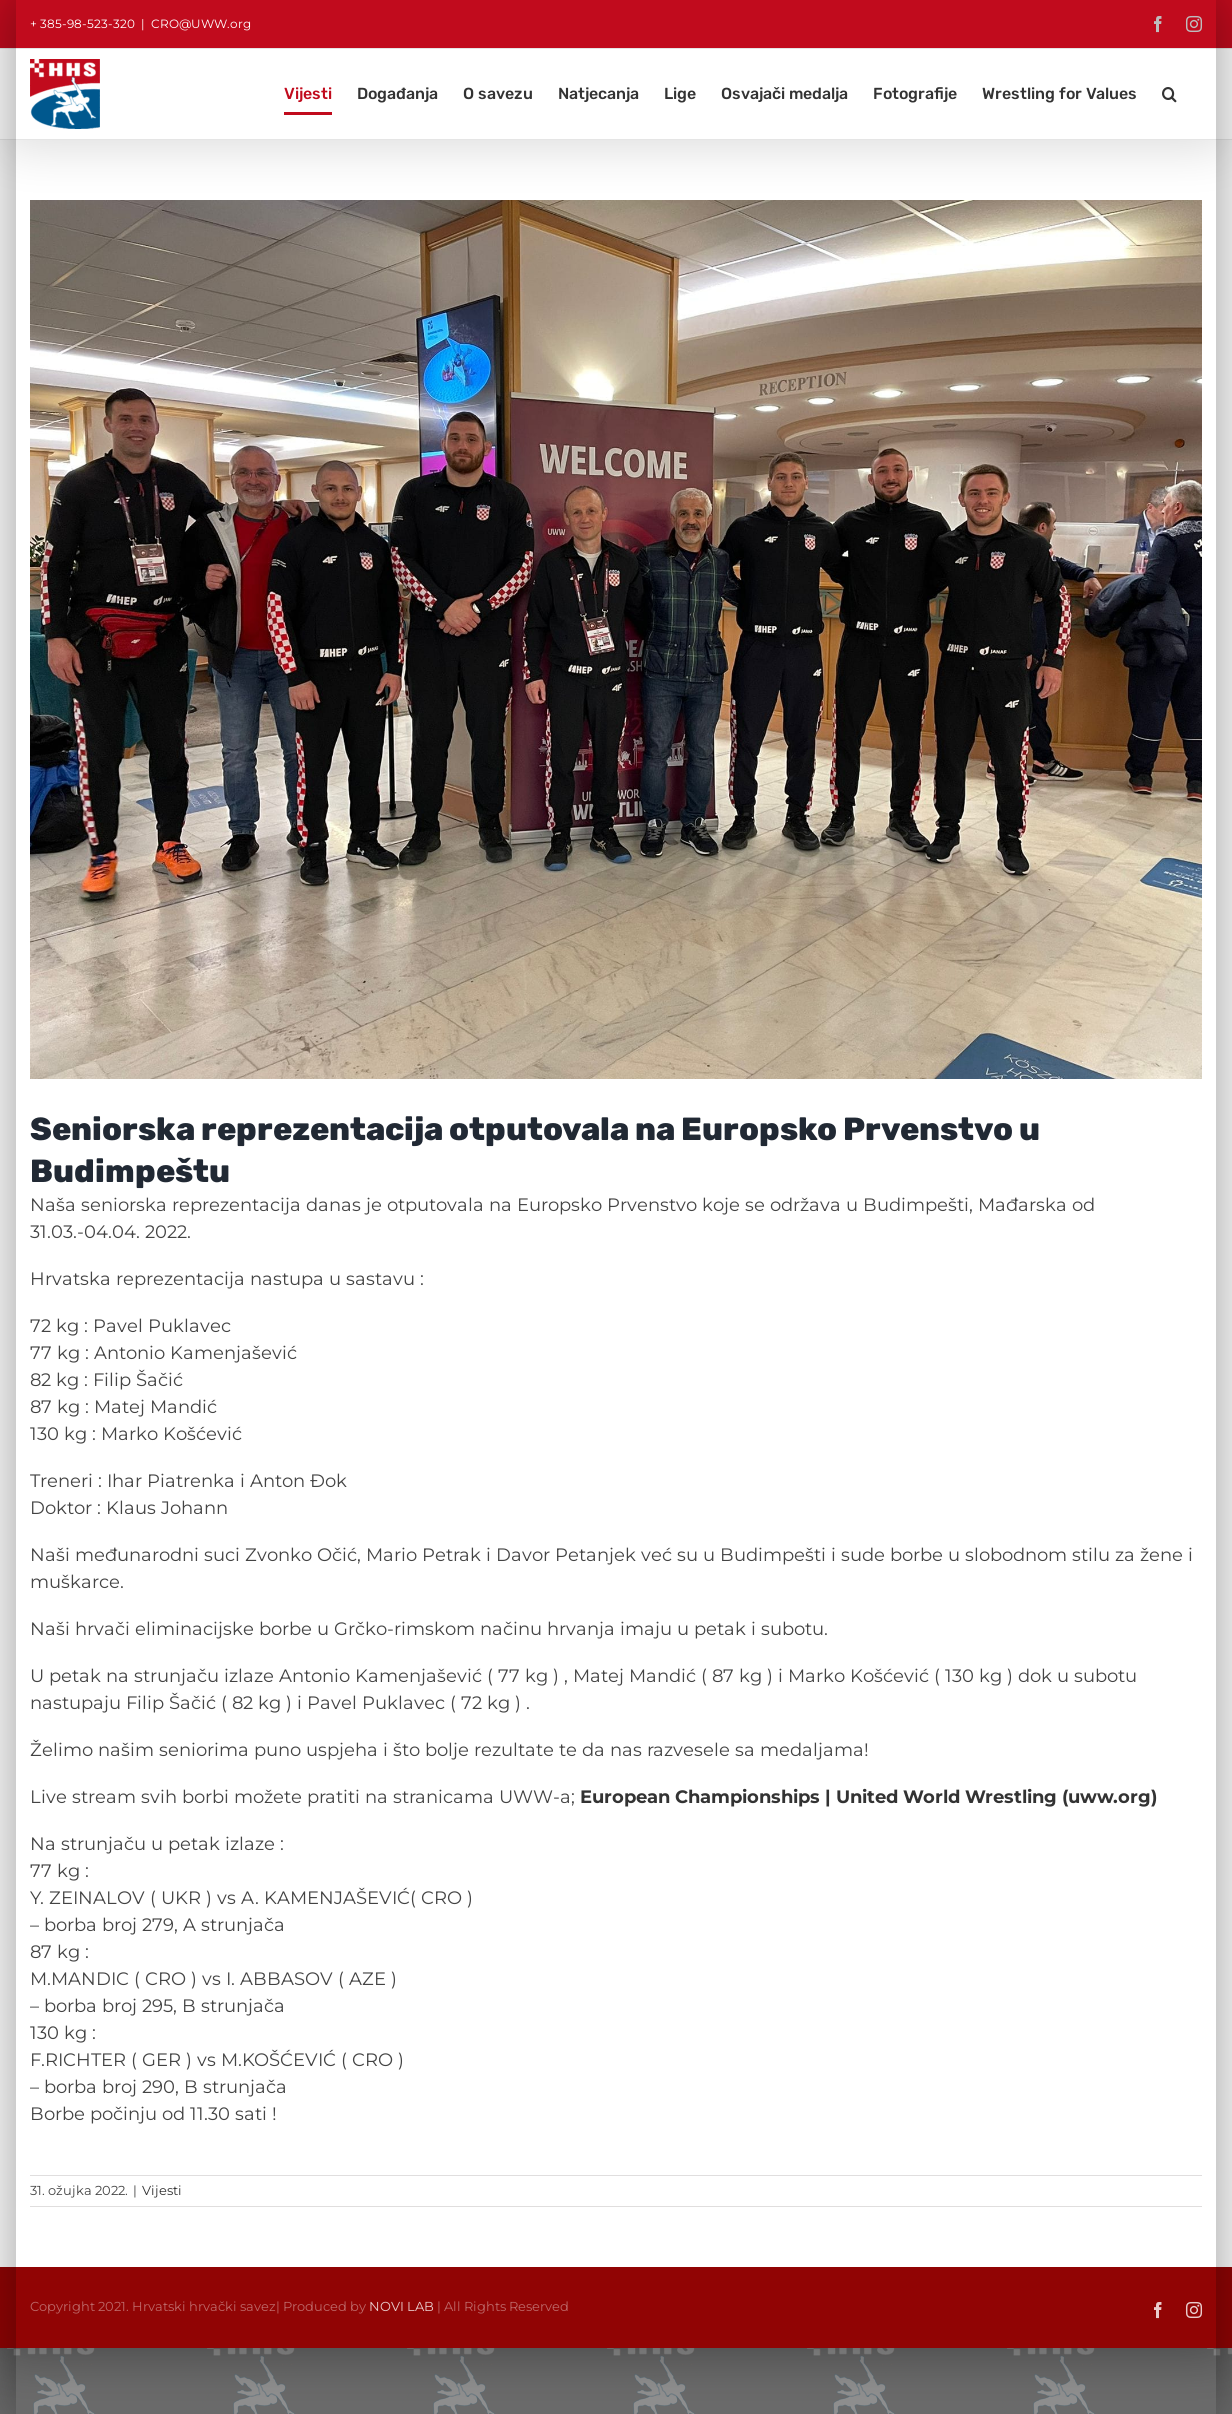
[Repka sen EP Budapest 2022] (616, 639)
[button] (1169, 94)
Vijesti (162, 2190)
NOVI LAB (401, 2306)
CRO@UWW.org (201, 23)
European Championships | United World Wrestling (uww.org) (868, 1797)
